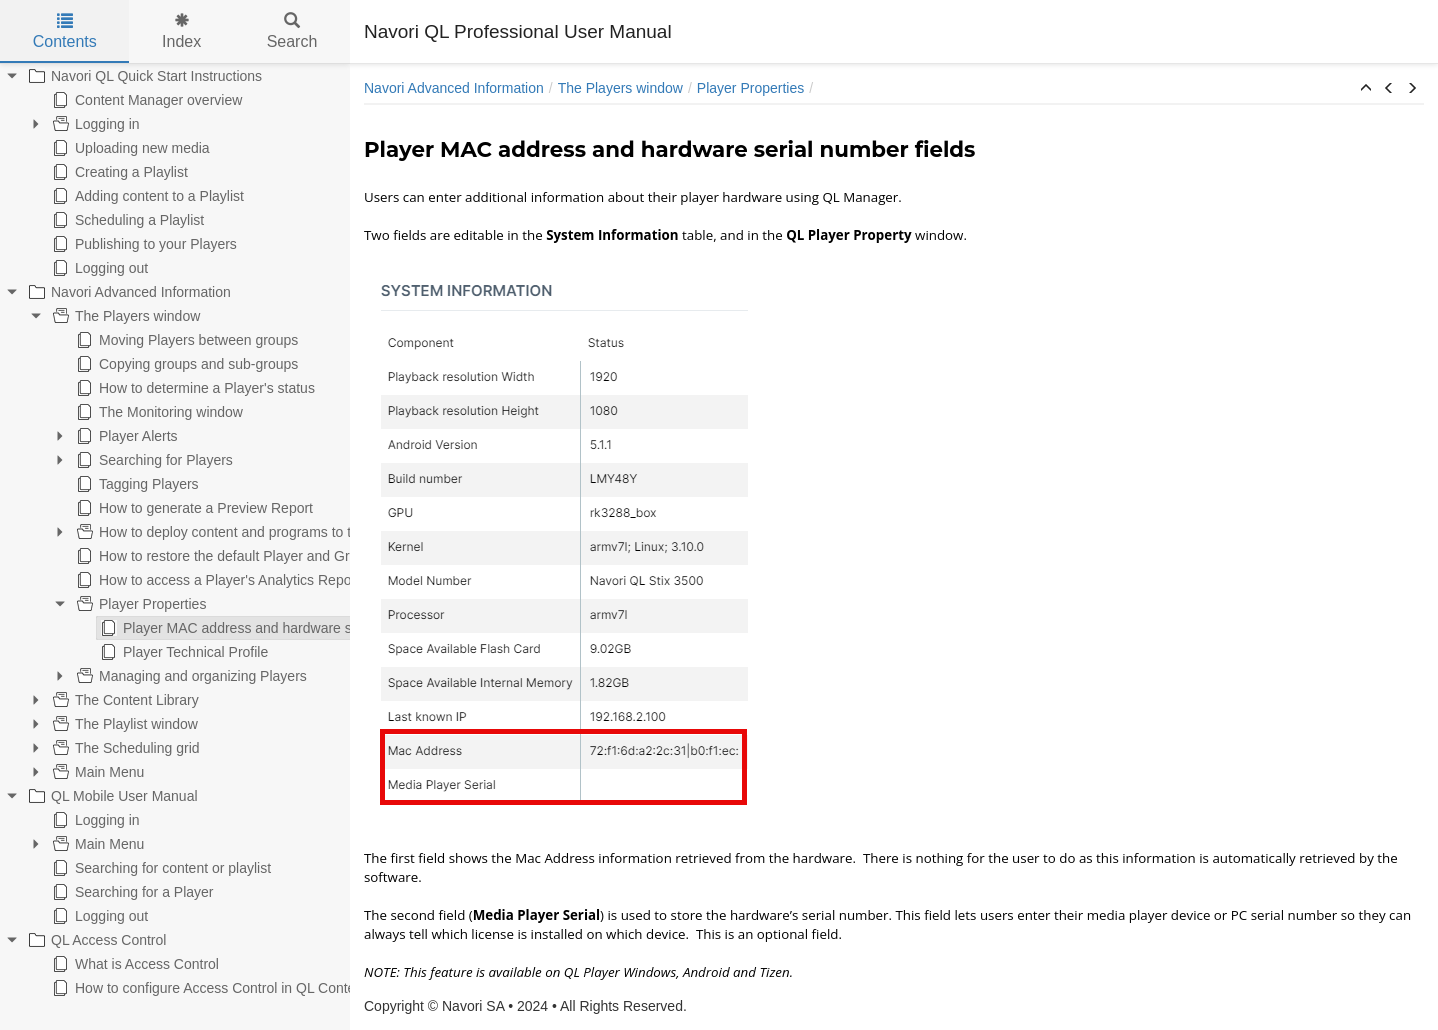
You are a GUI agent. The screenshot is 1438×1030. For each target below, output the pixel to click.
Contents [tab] (65, 31)
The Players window (620, 88)
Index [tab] (181, 31)
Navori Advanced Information (454, 88)
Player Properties (750, 88)
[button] (1366, 89)
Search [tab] (292, 31)
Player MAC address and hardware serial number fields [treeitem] (185, 628)
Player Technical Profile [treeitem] (86, 652)
